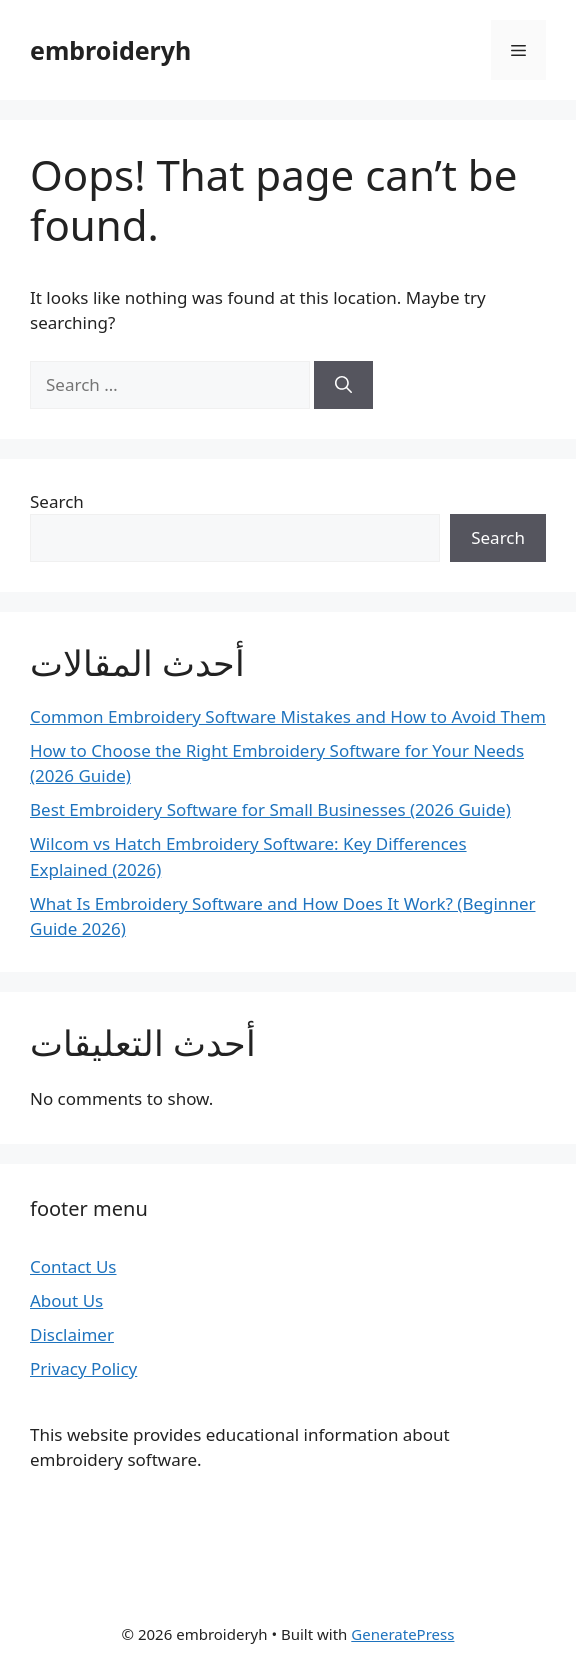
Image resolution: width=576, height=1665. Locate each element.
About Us (66, 1300)
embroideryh (110, 50)
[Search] (343, 385)
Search (57, 501)
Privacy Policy (83, 1368)
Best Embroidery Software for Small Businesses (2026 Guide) (270, 809)
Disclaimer (72, 1334)
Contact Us (73, 1266)
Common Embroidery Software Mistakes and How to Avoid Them (288, 716)
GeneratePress (402, 1634)
